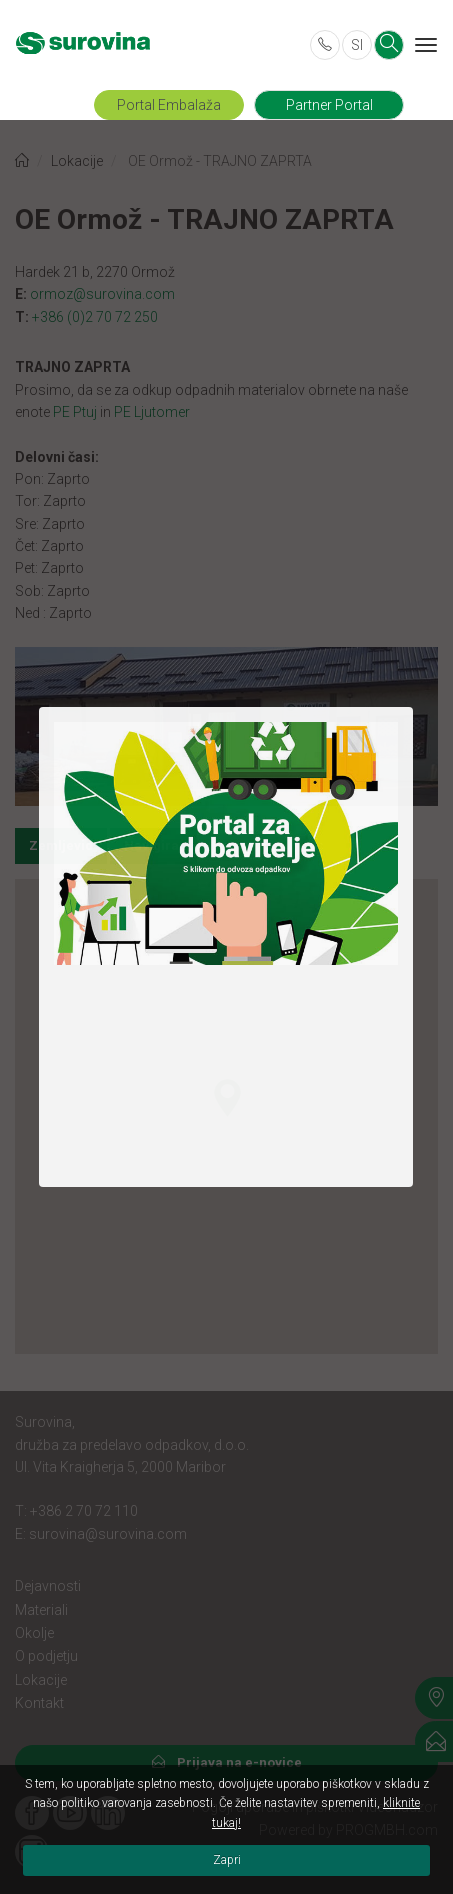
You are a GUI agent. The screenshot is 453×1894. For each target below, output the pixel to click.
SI (357, 45)
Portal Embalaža (169, 105)
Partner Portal (329, 105)
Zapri (227, 1860)
